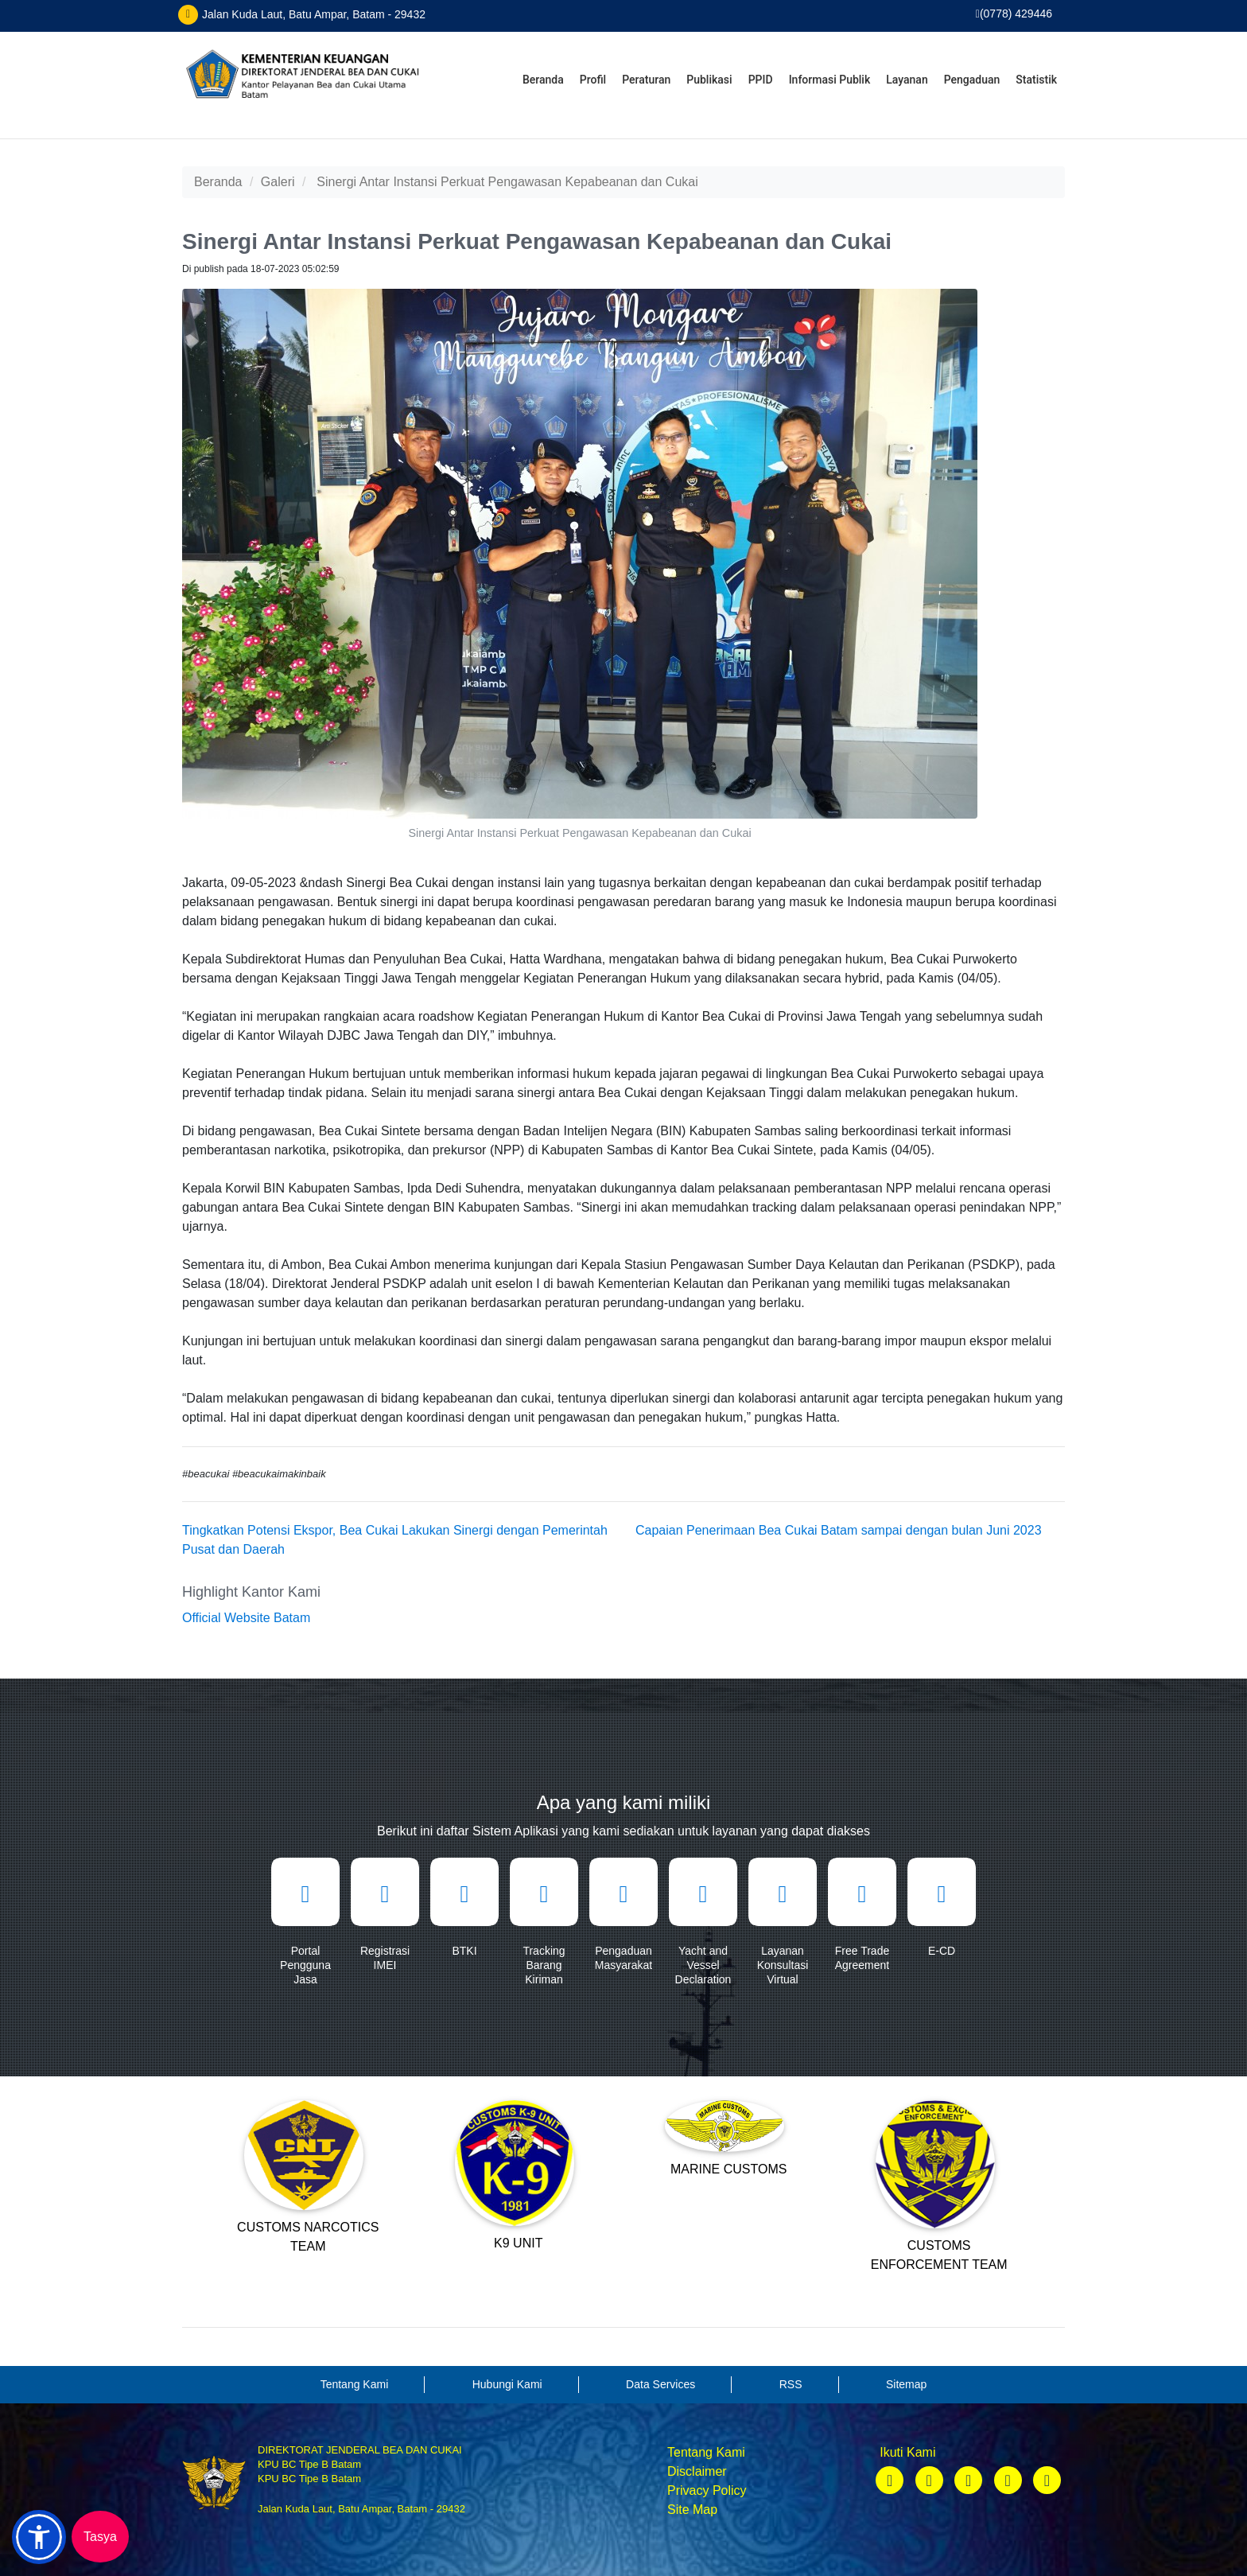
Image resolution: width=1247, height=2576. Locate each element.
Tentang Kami (706, 2452)
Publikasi (709, 79)
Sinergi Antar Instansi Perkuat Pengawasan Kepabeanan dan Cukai (507, 182)
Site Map (692, 2509)
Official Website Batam (246, 1618)
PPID (760, 79)
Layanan (906, 79)
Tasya (100, 2536)
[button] (39, 2537)
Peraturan (646, 79)
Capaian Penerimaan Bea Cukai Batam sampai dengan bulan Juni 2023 (838, 1530)
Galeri (278, 182)
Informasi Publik (830, 79)
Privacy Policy (707, 2490)
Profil (593, 79)
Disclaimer (697, 2471)
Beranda (543, 79)
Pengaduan (972, 79)
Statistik (1036, 79)
